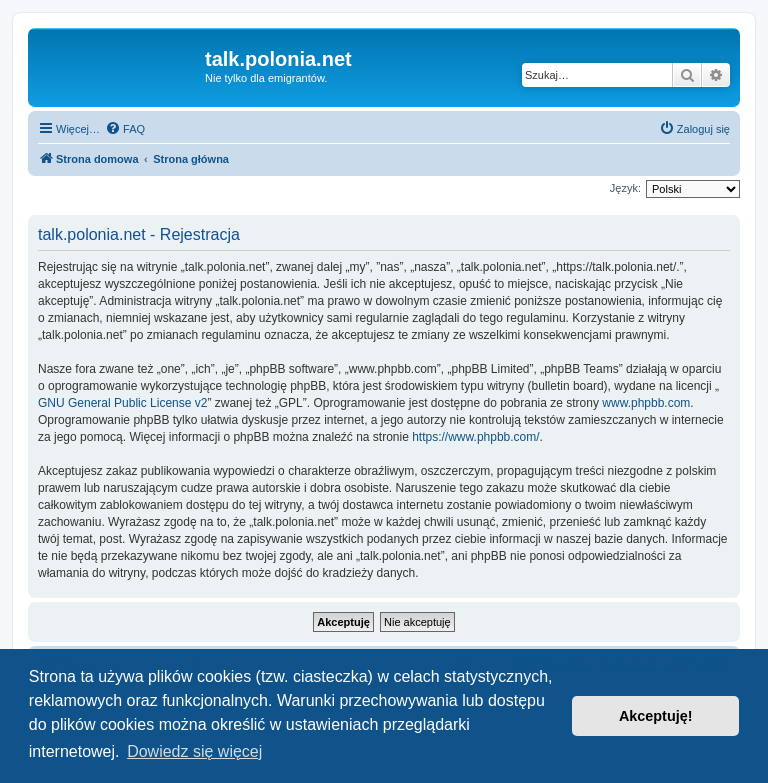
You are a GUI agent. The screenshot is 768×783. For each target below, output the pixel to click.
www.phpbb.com (646, 403)
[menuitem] (125, 129)
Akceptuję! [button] (656, 716)
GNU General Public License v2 (122, 403)
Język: (625, 188)
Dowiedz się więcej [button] (194, 751)
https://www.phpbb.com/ (475, 437)
